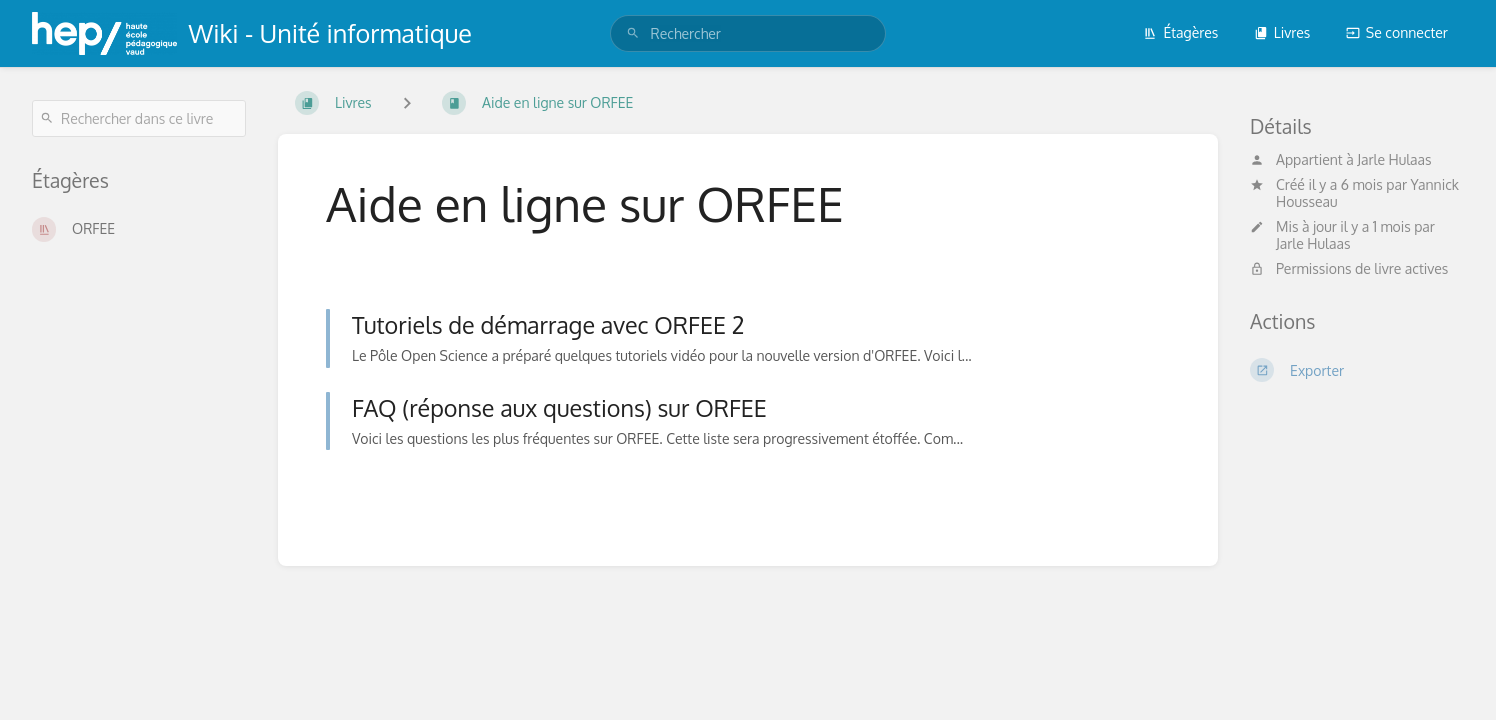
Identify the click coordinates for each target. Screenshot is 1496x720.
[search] (748, 33)
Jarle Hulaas (1394, 159)
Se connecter (1397, 32)
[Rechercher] (633, 33)
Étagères (1180, 32)
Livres (1282, 32)
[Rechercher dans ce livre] (139, 118)
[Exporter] (1357, 370)
